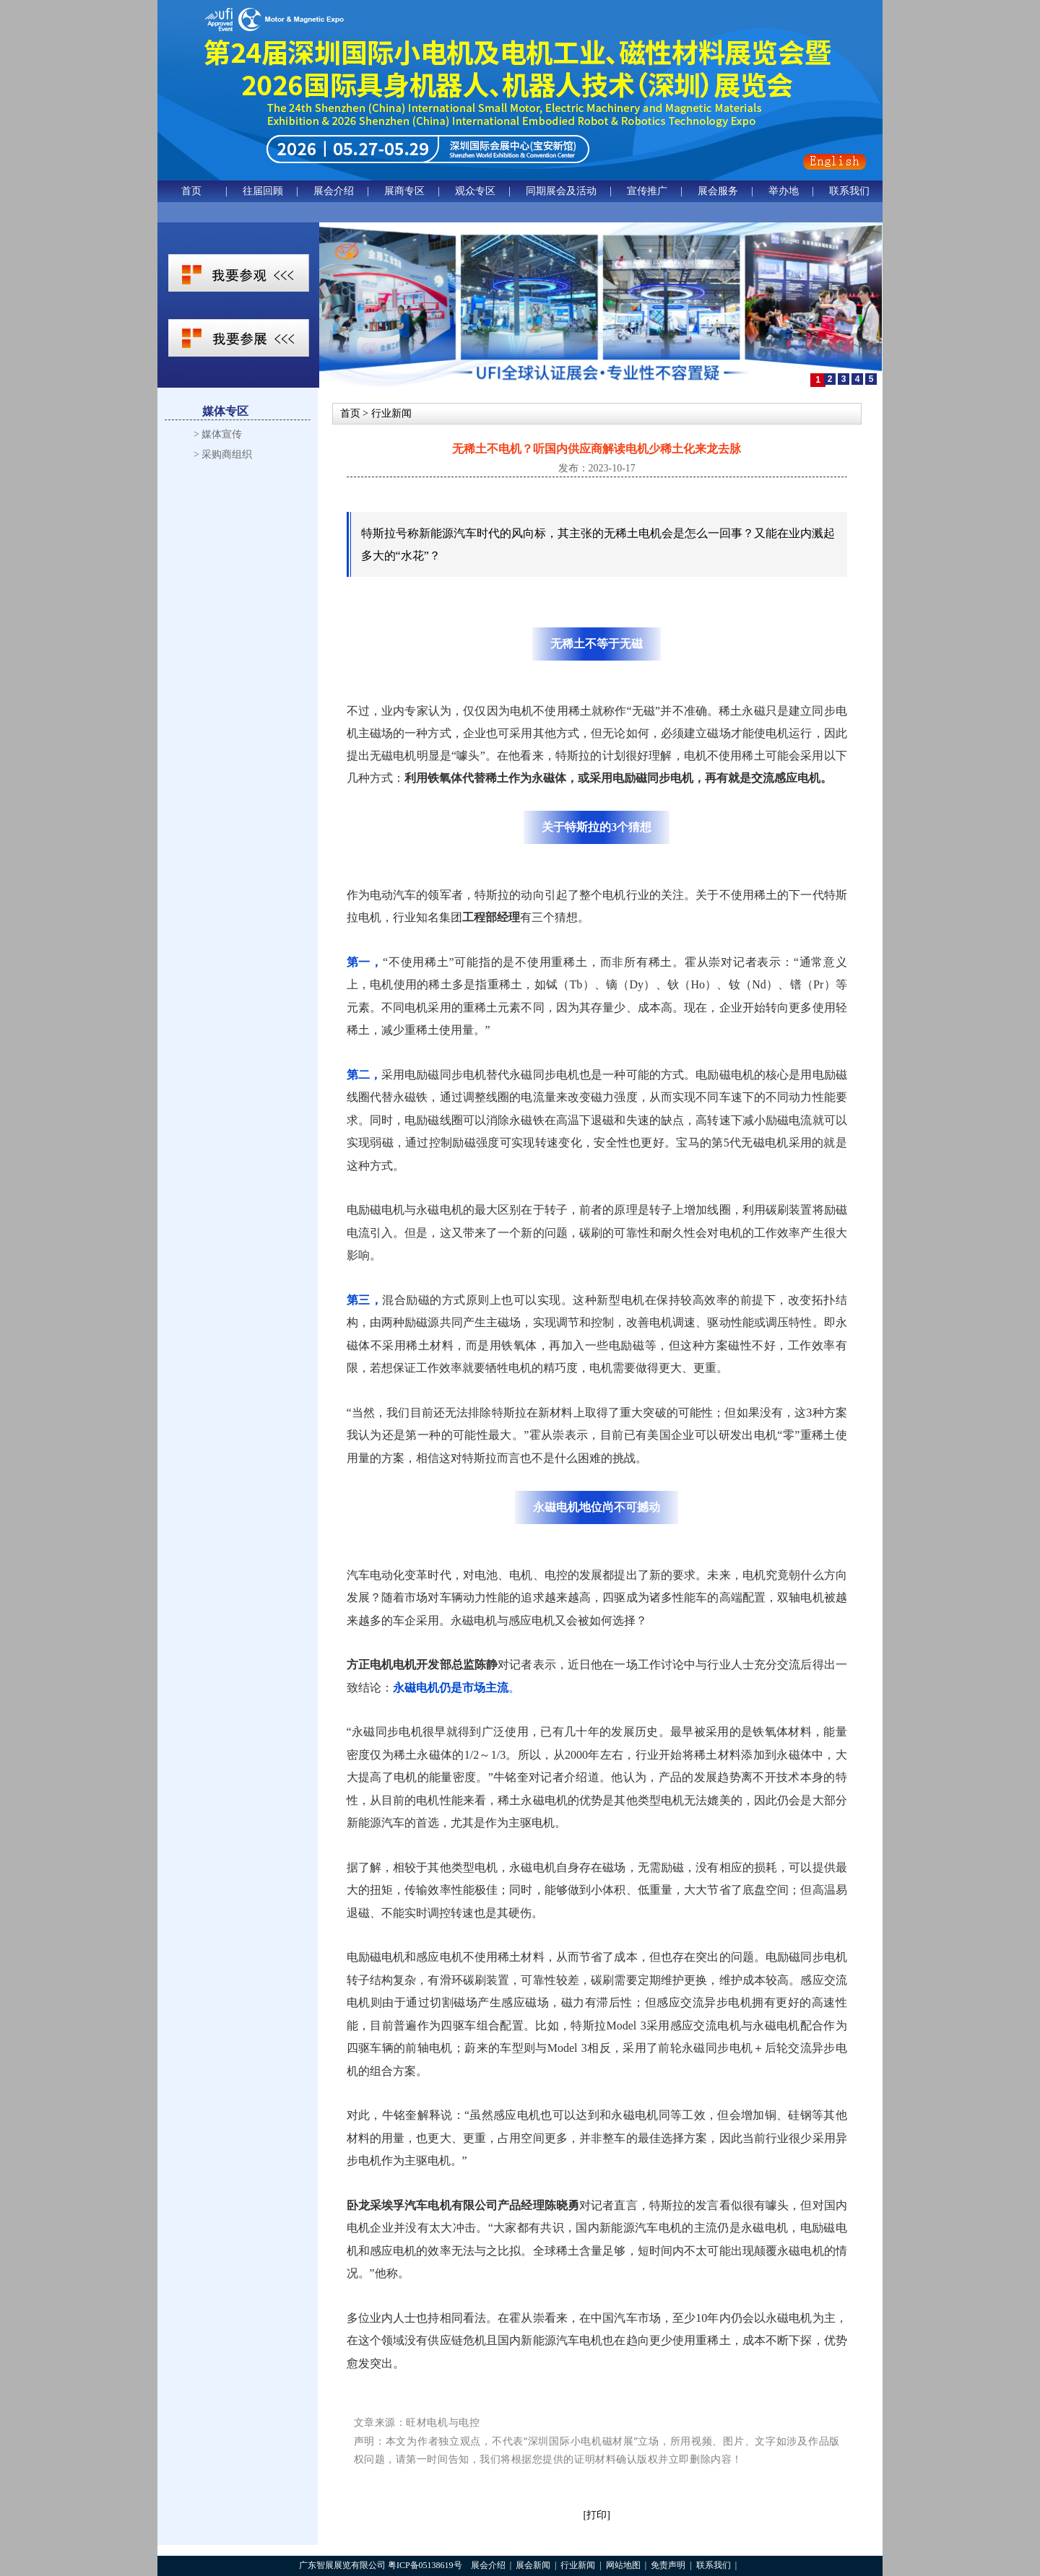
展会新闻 (533, 2565)
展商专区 (404, 191)
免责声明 (668, 2565)
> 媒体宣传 (218, 434)
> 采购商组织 (223, 454)
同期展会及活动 (561, 191)
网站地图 (623, 2565)
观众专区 (475, 191)
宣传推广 (647, 191)
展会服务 (718, 191)
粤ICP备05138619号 (425, 2565)
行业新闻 (577, 2565)
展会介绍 (333, 191)
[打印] (597, 2515)
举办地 (783, 191)
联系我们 (849, 191)
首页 (191, 191)
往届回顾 (263, 191)
